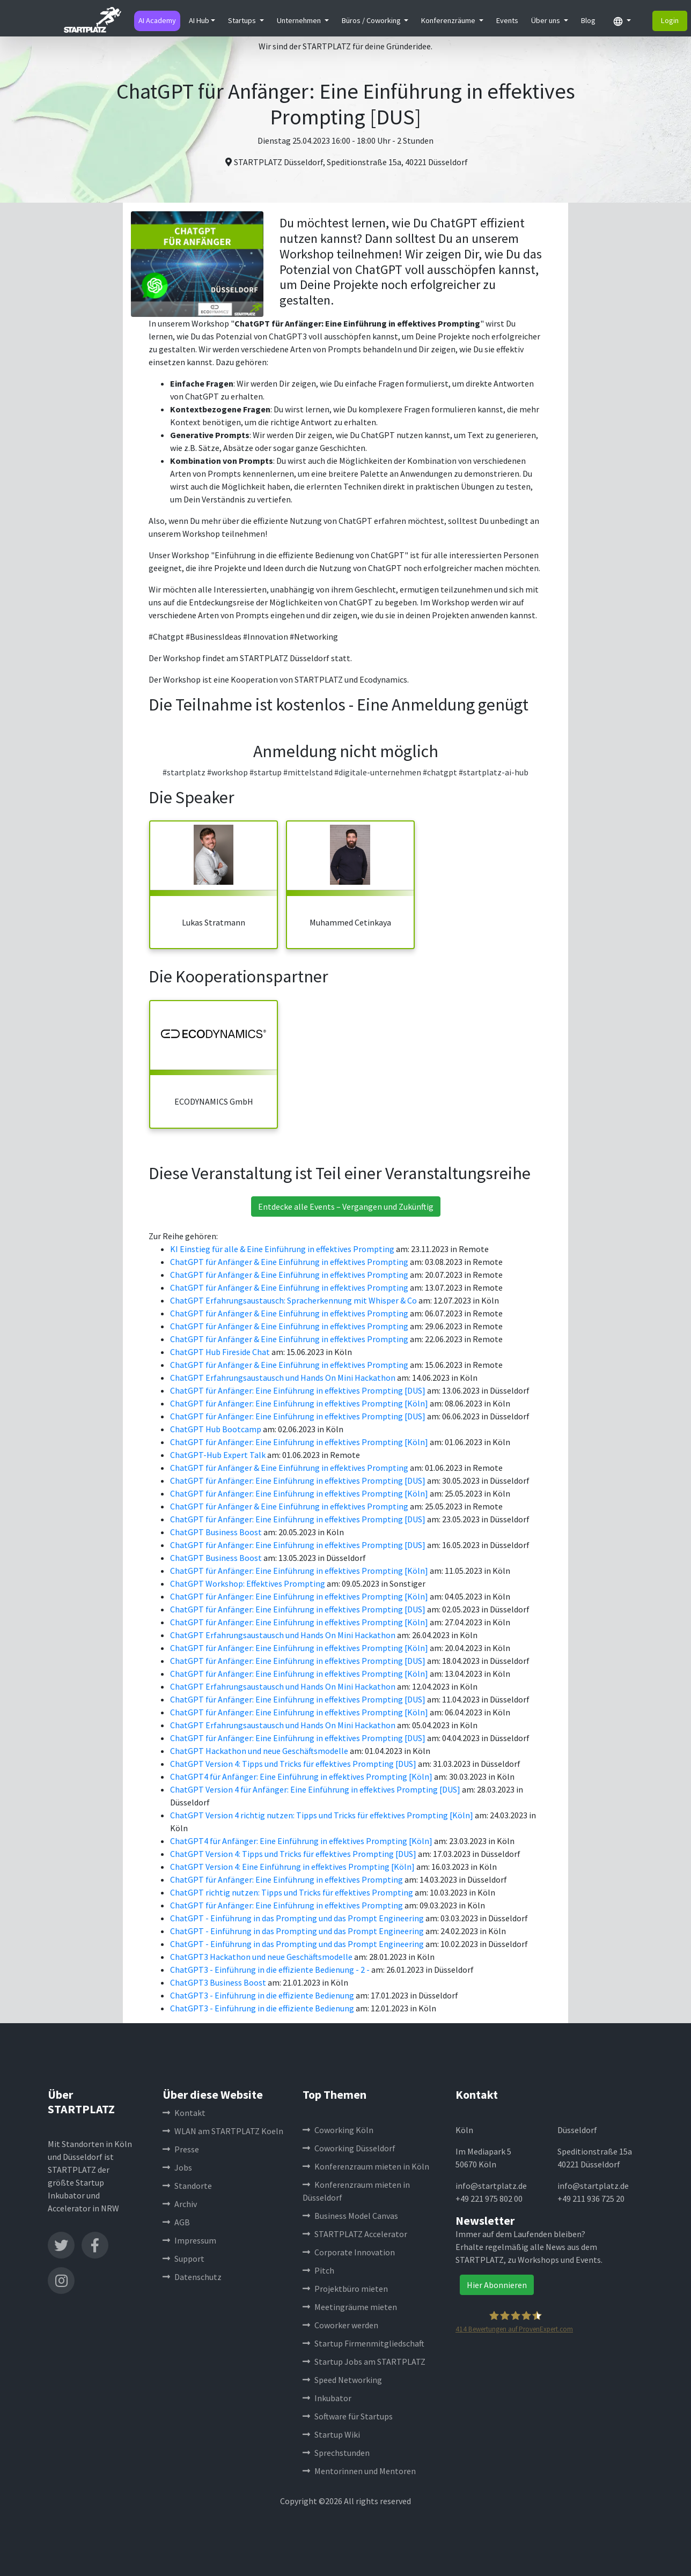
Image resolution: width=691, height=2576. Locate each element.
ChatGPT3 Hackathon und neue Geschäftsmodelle (262, 1956)
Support (183, 2258)
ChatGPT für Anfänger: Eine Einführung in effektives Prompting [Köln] (300, 1403)
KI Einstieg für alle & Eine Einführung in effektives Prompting (283, 1248)
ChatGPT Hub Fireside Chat (220, 1351)
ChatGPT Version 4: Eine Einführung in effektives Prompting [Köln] (293, 1866)
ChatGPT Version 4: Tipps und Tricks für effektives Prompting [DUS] (294, 1763)
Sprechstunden (336, 2452)
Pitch (318, 2270)
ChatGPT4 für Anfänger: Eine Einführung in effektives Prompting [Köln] (302, 1776)
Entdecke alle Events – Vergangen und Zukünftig (345, 1206)
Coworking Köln (338, 2130)
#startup (265, 772)
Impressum (189, 2240)
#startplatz (184, 772)
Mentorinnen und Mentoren (359, 2471)
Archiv (180, 2204)
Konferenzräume (449, 20)
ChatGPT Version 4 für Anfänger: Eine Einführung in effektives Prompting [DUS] (316, 1789)
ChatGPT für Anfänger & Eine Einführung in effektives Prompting (290, 1261)
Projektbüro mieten (345, 2288)
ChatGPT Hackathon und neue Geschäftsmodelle (260, 1750)
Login (670, 20)
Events (507, 20)
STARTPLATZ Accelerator (355, 2234)
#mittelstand (308, 772)
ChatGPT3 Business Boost (219, 1982)
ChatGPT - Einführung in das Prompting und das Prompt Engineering (297, 1918)
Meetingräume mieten (350, 2306)
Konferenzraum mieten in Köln (366, 2166)
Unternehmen (299, 20)
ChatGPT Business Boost (216, 1532)
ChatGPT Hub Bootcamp (216, 1429)
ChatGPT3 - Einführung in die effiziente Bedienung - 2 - (270, 1969)
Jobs (177, 2167)
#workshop (227, 772)
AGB (176, 2222)
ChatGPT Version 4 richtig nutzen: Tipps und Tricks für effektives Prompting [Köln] (322, 1815)
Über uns (546, 20)
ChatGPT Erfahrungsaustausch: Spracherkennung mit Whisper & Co (294, 1300)
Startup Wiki (331, 2434)
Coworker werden (340, 2325)
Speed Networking (342, 2379)
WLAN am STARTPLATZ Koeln (223, 2131)
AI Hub (199, 20)
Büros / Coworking (372, 20)
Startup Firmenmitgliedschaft (363, 2343)
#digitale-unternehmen (377, 772)
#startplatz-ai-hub (493, 772)
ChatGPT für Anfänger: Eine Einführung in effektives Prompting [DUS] (298, 1390)
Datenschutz (192, 2276)
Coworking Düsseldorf (349, 2148)
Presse (181, 2149)
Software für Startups (348, 2416)
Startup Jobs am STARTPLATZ (364, 2361)
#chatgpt (440, 772)
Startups (243, 20)
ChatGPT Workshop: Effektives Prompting (248, 1583)
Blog (588, 20)
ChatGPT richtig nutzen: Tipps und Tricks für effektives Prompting (292, 1892)
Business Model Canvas (350, 2215)
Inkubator (327, 2398)
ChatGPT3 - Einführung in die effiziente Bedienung (263, 1995)
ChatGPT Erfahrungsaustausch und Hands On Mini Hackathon (283, 1377)
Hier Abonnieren (497, 2284)
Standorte (187, 2185)
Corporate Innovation (349, 2252)
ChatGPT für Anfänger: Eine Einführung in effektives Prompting (287, 1879)
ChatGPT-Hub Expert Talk (218, 1454)
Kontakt (184, 2112)
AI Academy (157, 20)
